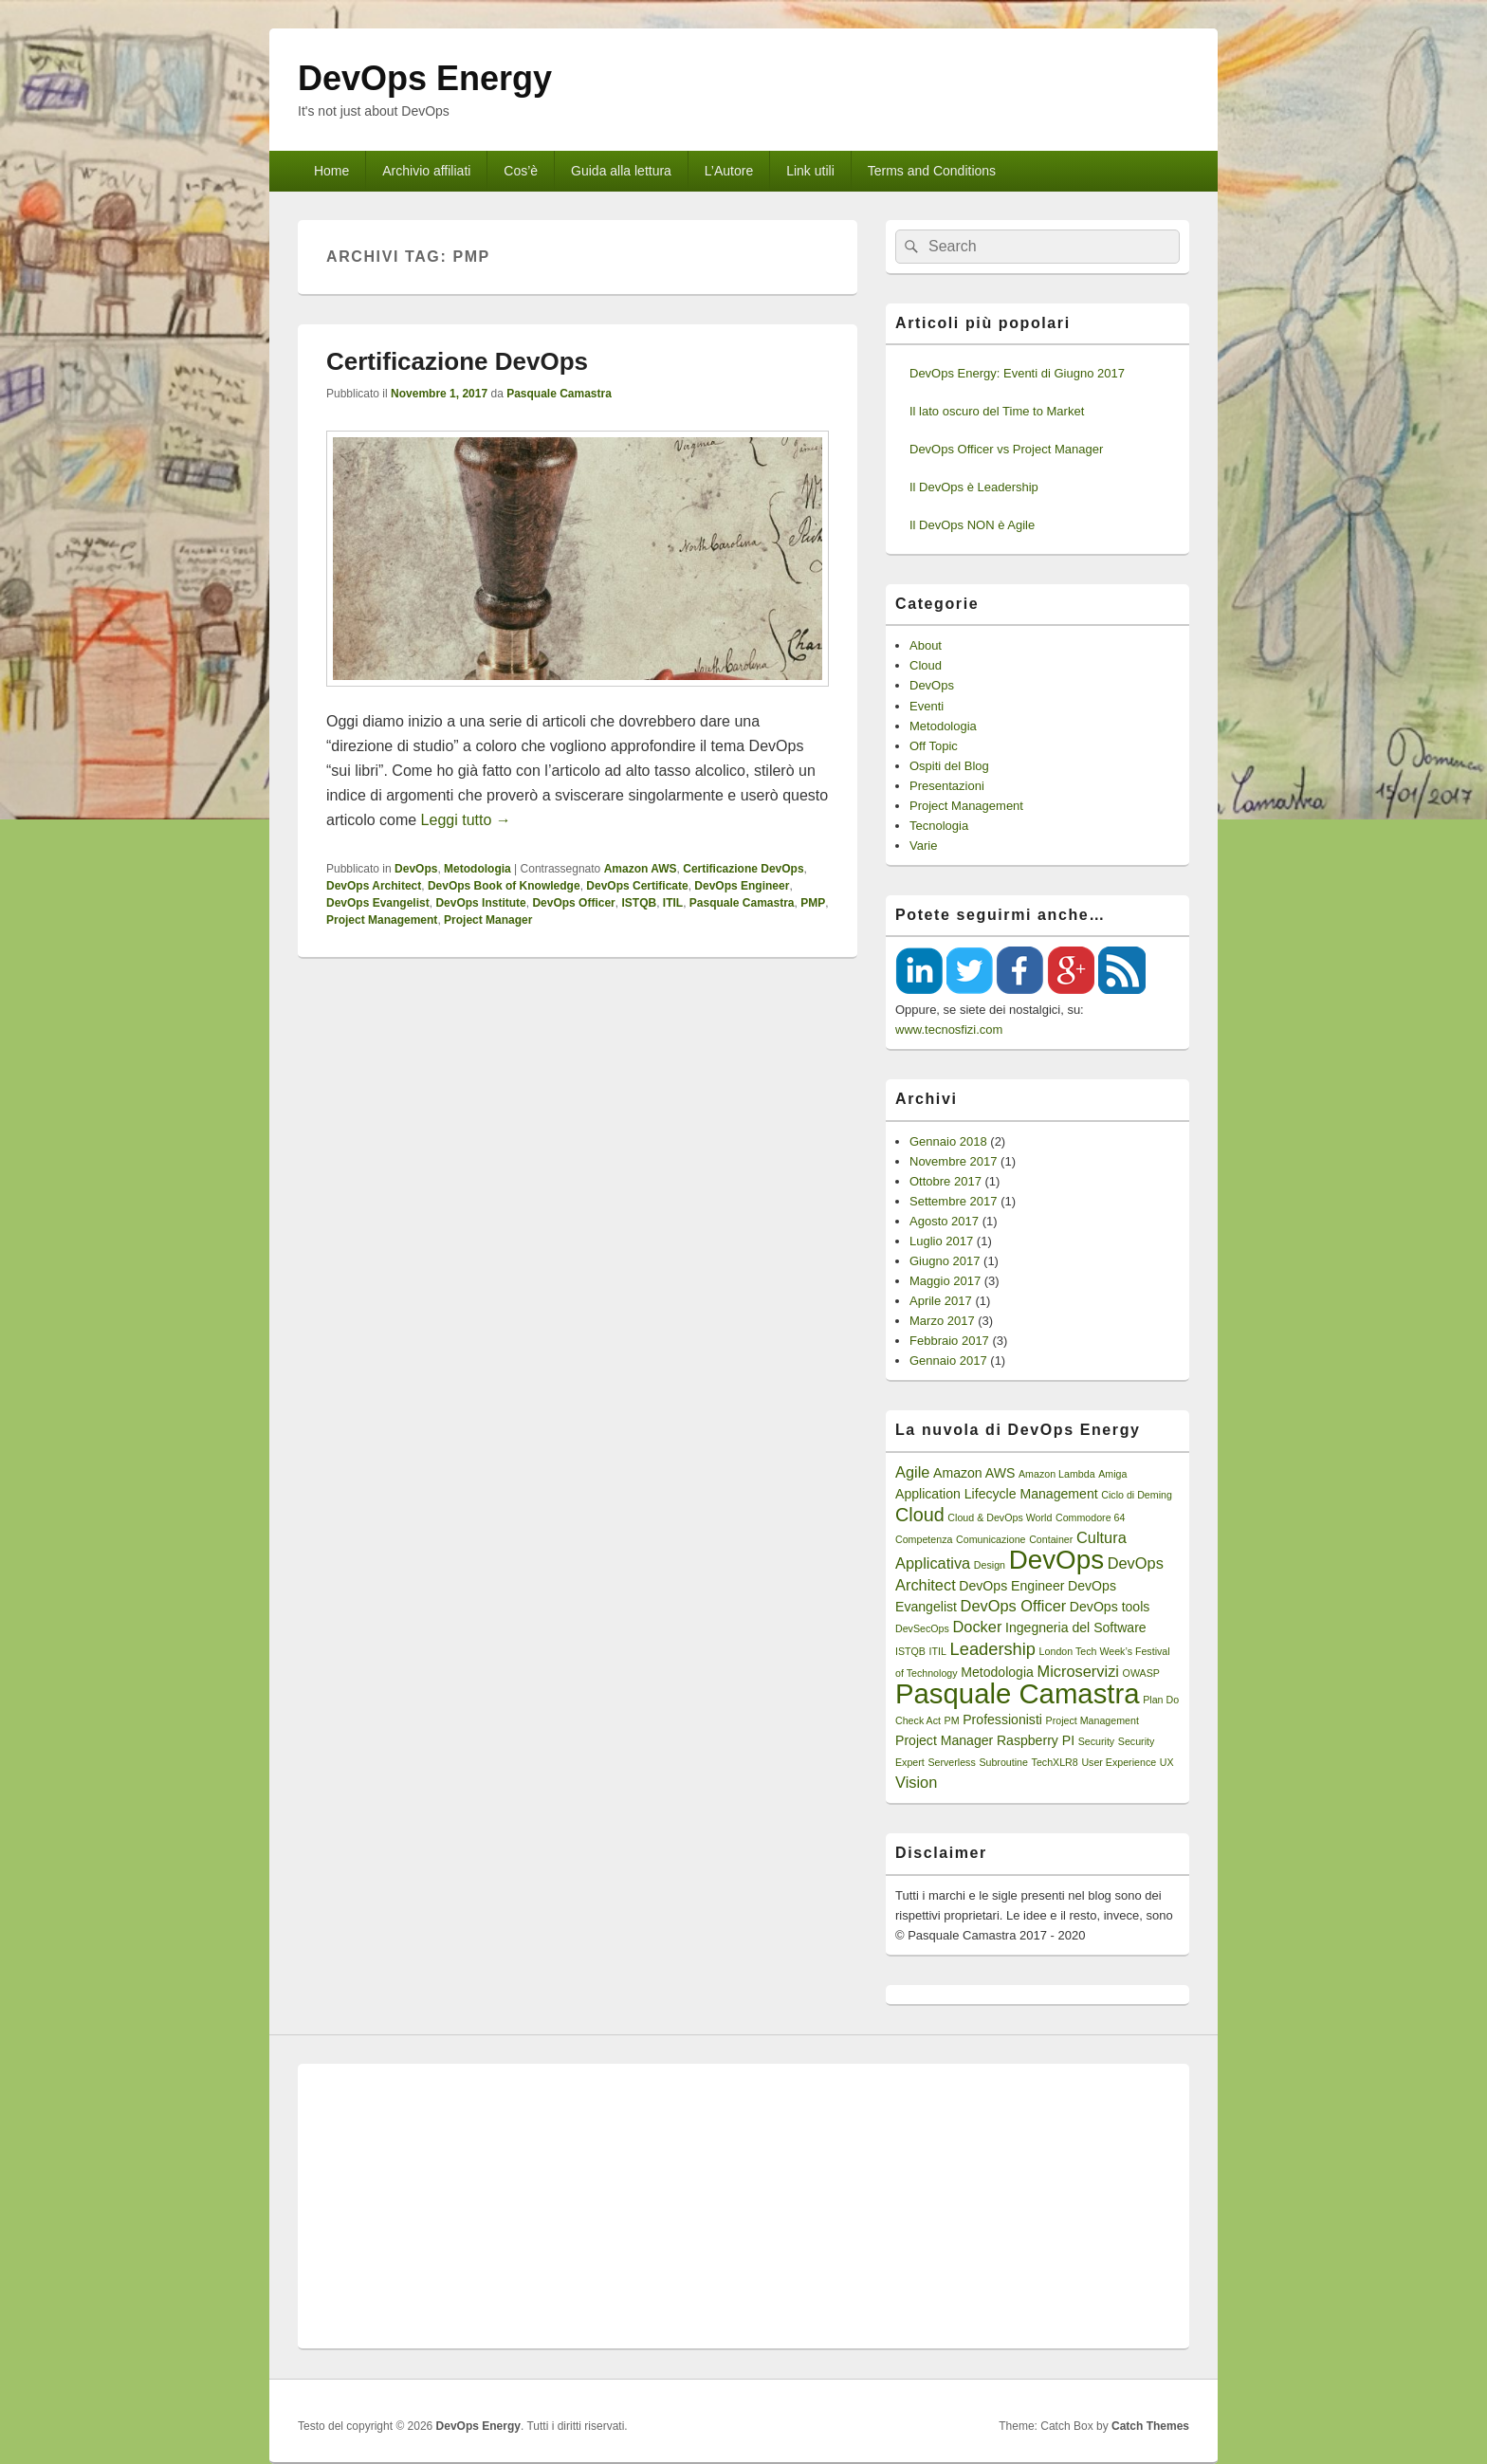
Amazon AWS (640, 868)
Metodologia (477, 868)
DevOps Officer (573, 903)
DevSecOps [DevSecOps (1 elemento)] (922, 1628)
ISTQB (638, 903)
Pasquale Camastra (559, 393)
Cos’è (521, 170)
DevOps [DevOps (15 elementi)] (1056, 1559)
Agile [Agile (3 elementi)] (912, 1471)
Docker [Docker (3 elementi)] (976, 1626)
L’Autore (729, 170)
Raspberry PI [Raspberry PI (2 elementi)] (1035, 1740)
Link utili (810, 170)
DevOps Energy (425, 78)
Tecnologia (938, 825)
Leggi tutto (466, 820)
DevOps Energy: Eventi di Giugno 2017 (1017, 373)
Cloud (925, 665)
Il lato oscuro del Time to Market (996, 411)
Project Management (381, 920)
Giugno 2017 (944, 1261)
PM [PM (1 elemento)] (952, 1720)
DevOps (416, 868)
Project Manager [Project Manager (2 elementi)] (944, 1740)
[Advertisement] (743, 2206)
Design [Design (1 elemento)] (989, 1565)
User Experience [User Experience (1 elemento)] (1118, 1762)
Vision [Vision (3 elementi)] (916, 1782)
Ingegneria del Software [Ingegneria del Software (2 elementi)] (1076, 1627)
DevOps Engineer (741, 885)
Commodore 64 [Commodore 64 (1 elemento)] (1090, 1517)
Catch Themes (1150, 2426)
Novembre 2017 (953, 1161)
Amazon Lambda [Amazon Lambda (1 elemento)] (1057, 1474)
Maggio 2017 (945, 1281)
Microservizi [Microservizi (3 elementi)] (1078, 1671)
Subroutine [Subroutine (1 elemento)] (1003, 1762)
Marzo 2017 (942, 1321)
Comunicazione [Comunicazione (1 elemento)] (990, 1539)
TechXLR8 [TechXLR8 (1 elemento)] (1055, 1762)
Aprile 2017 (940, 1301)
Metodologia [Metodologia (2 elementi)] (997, 1672)
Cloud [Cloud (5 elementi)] (920, 1514)
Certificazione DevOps (457, 361)
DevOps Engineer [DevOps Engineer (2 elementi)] (1011, 1585)
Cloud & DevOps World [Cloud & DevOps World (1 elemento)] (999, 1517)
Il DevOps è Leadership (973, 487)
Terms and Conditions (932, 170)
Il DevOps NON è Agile (972, 525)
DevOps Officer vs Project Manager (1006, 449)
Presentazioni (946, 786)
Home (331, 170)
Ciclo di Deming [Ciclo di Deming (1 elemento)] (1136, 1494)
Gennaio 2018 (948, 1141)
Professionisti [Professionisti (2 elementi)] (1002, 1719)
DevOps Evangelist (378, 903)
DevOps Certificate (637, 885)
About (925, 645)
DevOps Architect (373, 885)
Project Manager (488, 920)
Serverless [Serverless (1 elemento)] (951, 1762)
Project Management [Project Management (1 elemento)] (1092, 1720)
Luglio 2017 (941, 1241)
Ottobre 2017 (945, 1181)
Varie (923, 845)
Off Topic (933, 746)
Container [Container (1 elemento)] (1051, 1539)
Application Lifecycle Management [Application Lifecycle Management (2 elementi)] (996, 1493)
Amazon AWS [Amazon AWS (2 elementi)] (974, 1472)
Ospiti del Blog (949, 766)
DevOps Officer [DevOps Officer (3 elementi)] (1014, 1605)
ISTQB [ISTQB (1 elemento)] (910, 1651)
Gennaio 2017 (948, 1360)
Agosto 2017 (944, 1221)
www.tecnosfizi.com (948, 1029)
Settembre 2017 (953, 1201)
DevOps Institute (480, 903)
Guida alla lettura (621, 170)
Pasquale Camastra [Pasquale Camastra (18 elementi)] (1017, 1693)
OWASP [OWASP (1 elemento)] (1141, 1673)
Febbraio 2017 (949, 1340)
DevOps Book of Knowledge (504, 885)
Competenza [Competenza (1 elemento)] (923, 1539)
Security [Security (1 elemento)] (1096, 1741)
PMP (812, 903)
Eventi (926, 706)
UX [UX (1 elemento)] (1167, 1762)
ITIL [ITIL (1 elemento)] (937, 1651)
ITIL (673, 903)
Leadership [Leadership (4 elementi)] (993, 1649)
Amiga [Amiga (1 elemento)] (1112, 1474)
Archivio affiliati (426, 170)
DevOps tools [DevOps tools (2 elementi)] (1110, 1606)
